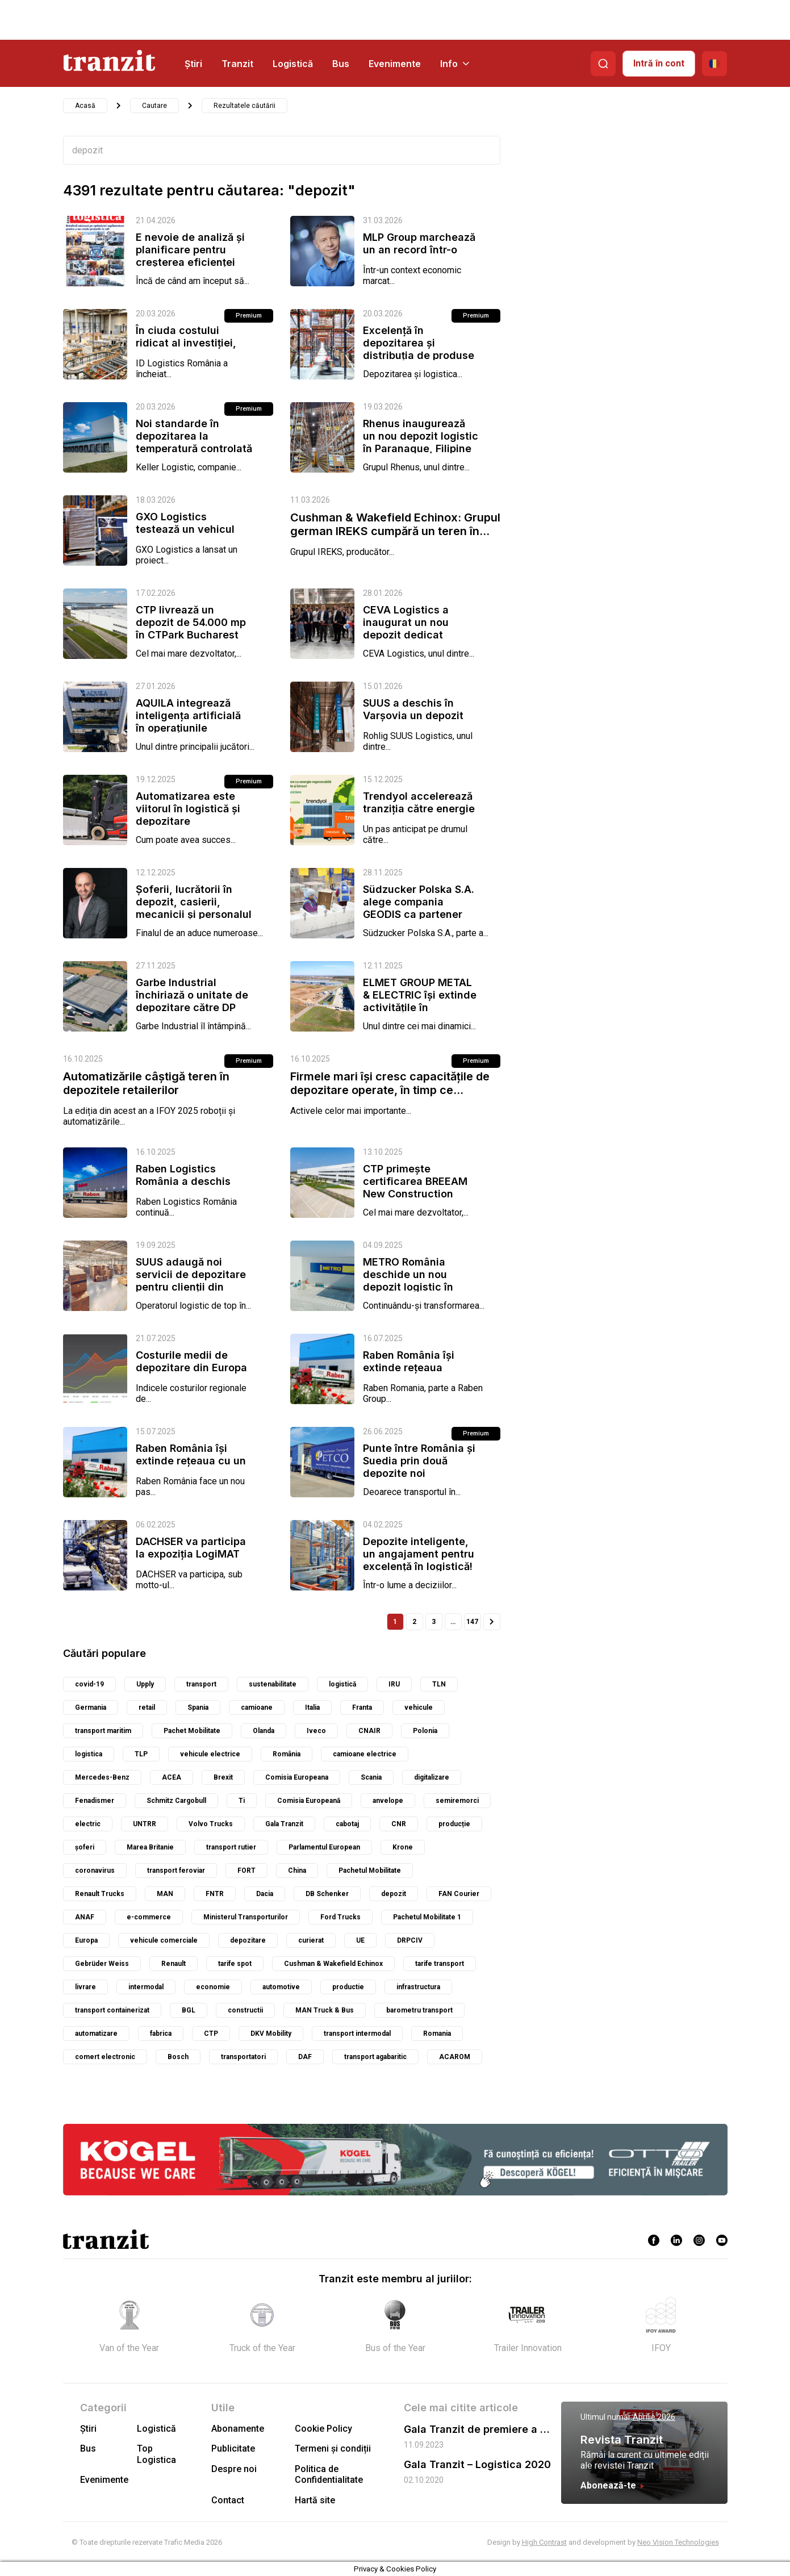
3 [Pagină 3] (434, 1622)
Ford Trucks (340, 1917)
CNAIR (369, 1731)
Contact (227, 2500)
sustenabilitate (272, 1684)
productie (348, 1987)
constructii (245, 2010)
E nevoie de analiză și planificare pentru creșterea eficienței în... (190, 256)
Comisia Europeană (308, 1801)
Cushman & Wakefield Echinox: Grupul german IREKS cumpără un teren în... (395, 524)
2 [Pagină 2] (414, 1622)
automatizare (96, 2034)
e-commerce (149, 1917)
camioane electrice (364, 1754)
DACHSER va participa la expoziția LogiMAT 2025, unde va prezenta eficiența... (191, 1560)
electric (88, 1824)
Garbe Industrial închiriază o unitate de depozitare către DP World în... (192, 1001)
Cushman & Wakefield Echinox (333, 1964)
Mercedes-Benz (102, 1777)
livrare (85, 1987)
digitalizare (431, 1777)
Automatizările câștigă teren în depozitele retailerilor (146, 1083)
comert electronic (105, 2057)
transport (201, 1684)
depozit (393, 1894)
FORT (246, 1870)
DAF (305, 2057)
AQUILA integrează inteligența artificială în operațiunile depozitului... (188, 721)
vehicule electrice (210, 1754)
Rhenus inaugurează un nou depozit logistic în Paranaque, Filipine (420, 435)
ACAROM (454, 2057)
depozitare (248, 1940)
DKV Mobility (270, 2034)
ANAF (84, 1917)
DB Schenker (327, 1894)
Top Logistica (156, 2454)
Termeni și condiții (333, 2448)
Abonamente (237, 2428)
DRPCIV (410, 1940)
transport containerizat (112, 2010)
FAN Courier (458, 1894)
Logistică (293, 63)
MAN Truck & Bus (324, 2010)
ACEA (171, 1777)
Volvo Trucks (211, 1824)
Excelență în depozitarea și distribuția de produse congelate (418, 349)
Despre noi (234, 2469)
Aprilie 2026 (654, 2416)
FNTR (215, 1894)
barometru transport (419, 2010)
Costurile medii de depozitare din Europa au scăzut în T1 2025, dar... (191, 1373)
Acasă (85, 106)
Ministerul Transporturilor (245, 1917)
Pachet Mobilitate (192, 1731)
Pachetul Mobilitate (369, 1870)
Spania (197, 1707)
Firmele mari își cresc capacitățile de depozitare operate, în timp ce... (390, 1083)
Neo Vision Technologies (678, 2542)
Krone (402, 1847)
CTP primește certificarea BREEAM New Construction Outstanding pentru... (416, 1187)
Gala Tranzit (284, 1824)
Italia (312, 1707)
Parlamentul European (324, 1847)
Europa (86, 1940)
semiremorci (457, 1801)
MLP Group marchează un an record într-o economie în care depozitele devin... (419, 256)
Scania (371, 1777)
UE (360, 1940)
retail (147, 1707)
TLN (439, 1684)
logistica (88, 1754)
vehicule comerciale (164, 1940)
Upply (145, 1684)
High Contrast (544, 2542)
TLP (141, 1754)
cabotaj (347, 1824)
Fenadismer (94, 1801)
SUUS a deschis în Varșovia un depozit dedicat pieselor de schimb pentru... (413, 721)
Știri (193, 63)
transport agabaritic (375, 2057)
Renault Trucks (99, 1894)
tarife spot (235, 1964)
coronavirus (95, 1870)
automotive (281, 1987)
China (297, 1870)
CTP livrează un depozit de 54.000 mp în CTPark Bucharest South (191, 628)
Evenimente (395, 63)
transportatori (243, 2057)
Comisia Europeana (296, 1777)
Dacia (264, 1894)
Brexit (223, 1777)
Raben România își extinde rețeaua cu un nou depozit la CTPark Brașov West (191, 1467)
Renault (173, 1964)
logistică (342, 1684)
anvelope (388, 1801)
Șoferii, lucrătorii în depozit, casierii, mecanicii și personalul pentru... (194, 908)
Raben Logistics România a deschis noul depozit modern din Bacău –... (188, 1187)
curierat (311, 1940)
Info (454, 63)
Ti (242, 1801)
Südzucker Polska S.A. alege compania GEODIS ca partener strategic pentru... (418, 908)
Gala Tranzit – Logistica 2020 (477, 2464)
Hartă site (315, 2500)
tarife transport (439, 1964)
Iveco (316, 1731)
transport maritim (103, 1731)
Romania (437, 2034)
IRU (394, 1684)
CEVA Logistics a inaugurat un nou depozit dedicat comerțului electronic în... (416, 635)
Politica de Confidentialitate (329, 2474)
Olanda (263, 1731)
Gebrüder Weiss (102, 1964)
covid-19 (89, 1684)
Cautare (154, 106)
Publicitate (233, 2448)
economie (213, 1987)
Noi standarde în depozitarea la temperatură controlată (194, 435)
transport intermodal (357, 2034)
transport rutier (231, 1847)
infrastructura (418, 1987)
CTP (211, 2034)
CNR (398, 1824)
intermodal (146, 1987)
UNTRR (144, 1824)
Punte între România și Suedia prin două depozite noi (419, 1460)
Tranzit (237, 63)
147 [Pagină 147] (472, 1622)
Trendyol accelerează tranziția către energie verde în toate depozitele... (419, 815)
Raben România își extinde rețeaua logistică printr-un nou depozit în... (418, 1373)
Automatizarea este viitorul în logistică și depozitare (188, 808)
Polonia (425, 1731)
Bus (340, 63)
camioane (257, 1707)
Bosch (178, 2057)
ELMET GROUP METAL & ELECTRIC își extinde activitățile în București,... (419, 1001)
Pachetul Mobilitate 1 (427, 1917)
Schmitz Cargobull (176, 1801)
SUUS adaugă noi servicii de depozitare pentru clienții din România (191, 1280)
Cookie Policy (323, 2428)
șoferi (84, 1847)
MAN (165, 1894)
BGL (188, 2010)
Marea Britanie (150, 1847)
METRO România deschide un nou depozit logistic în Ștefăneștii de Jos (409, 1280)
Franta (362, 1707)
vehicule (418, 1707)
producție (454, 1824)
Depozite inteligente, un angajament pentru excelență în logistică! (418, 1553)
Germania (90, 1707)
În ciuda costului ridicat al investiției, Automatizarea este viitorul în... (186, 349)
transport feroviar (176, 1870)
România (286, 1754)
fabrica (161, 2034)
